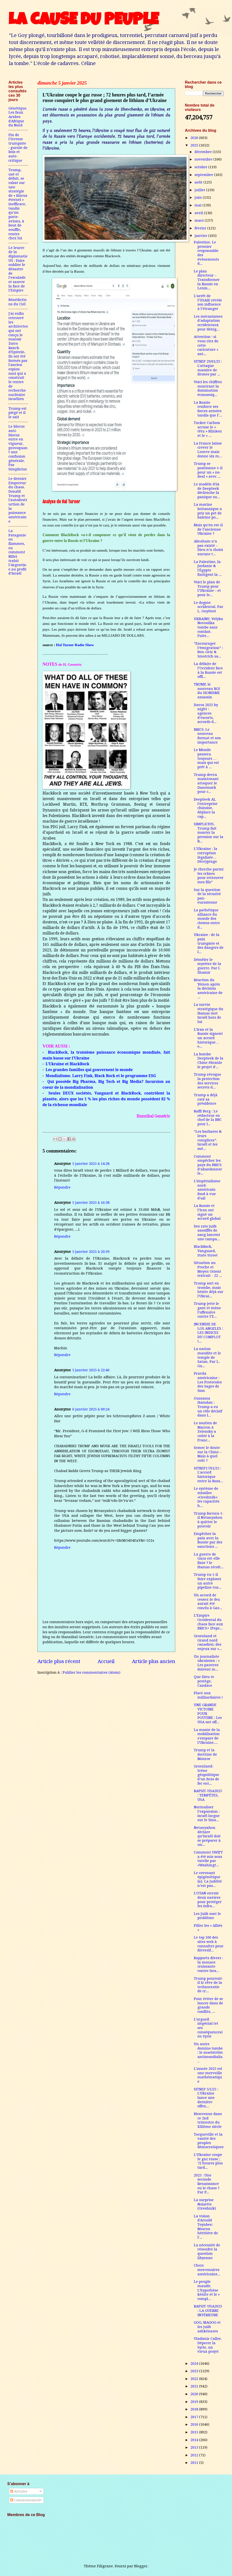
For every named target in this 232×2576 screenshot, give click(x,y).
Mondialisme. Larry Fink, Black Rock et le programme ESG (101, 1075)
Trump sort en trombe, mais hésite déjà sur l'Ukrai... (208, 1289)
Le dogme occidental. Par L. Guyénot (208, 606)
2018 (194, 2409)
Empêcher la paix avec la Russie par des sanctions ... (208, 1540)
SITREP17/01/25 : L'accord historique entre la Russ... (208, 1474)
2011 (194, 2462)
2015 (194, 2432)
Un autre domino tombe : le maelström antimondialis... (208, 2052)
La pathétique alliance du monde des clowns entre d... (207, 918)
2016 (194, 2424)
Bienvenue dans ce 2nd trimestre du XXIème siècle (208, 2120)
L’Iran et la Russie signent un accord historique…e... (208, 1038)
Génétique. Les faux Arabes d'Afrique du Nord (17, 117)
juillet (200, 190)
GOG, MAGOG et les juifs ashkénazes (207, 2326)
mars (200, 220)
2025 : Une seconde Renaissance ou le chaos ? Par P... (206, 2184)
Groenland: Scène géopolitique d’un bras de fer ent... (206, 1775)
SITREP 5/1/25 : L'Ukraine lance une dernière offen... (206, 2098)
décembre (204, 152)
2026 (194, 138)
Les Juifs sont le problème (207, 1916)
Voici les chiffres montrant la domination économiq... (208, 388)
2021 (194, 2386)
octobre (201, 167)
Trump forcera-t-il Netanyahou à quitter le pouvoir (209, 1519)
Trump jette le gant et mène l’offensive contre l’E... (207, 1310)
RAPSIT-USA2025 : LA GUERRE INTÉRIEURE (208, 2310)
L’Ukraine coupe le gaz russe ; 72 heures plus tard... (208, 2161)
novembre (204, 159)
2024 (194, 2363)
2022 (194, 2379)
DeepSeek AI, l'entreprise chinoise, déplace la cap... (206, 808)
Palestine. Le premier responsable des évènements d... (206, 253)
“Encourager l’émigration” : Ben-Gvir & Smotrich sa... (208, 649)
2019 (194, 2402)
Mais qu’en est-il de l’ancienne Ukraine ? (208, 529)
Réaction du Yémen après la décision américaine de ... (208, 988)
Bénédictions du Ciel (17, 302)
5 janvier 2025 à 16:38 (90, 1202)
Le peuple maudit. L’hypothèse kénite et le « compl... (207, 2290)
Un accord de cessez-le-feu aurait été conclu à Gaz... (208, 1601)
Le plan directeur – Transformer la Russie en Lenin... (207, 280)
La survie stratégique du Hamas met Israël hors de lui (208, 1013)
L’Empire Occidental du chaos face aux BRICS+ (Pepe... (208, 1621)
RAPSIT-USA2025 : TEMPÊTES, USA (208, 1795)
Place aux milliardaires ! (208, 1695)
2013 (194, 2447)
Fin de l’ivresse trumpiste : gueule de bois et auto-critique (18, 148)
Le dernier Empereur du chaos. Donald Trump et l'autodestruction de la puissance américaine (17, 500)
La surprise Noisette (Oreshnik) (205, 2204)
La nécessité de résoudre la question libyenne (207, 2251)
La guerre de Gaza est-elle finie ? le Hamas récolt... (209, 1560)
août (199, 182)
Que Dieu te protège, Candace (204, 1681)
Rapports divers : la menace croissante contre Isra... (208, 1964)
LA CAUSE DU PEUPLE (83, 21)
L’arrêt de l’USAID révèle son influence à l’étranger (208, 302)
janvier (201, 236)
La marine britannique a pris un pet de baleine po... (208, 510)
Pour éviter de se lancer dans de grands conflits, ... (208, 2005)
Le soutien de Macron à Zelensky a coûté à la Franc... (205, 1431)
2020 (194, 2394)
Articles (18, 2491)
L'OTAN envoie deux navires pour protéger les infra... (208, 1899)
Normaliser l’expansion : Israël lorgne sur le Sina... (207, 1813)
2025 (194, 145)
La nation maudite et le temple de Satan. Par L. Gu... (207, 1357)
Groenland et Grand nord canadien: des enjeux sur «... (208, 1642)
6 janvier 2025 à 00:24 (90, 1409)
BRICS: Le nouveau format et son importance (207, 735)
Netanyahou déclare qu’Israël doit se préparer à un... (207, 1836)
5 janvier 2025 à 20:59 (90, 1251)
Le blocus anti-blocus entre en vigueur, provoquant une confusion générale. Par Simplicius (18, 447)
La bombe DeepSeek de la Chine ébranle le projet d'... (208, 1060)
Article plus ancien (153, 1661)
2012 (194, 2455)
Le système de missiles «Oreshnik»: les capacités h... (206, 1497)
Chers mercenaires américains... (207, 2269)
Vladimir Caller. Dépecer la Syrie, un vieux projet (208, 2345)
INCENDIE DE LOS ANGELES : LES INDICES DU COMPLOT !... (208, 1332)
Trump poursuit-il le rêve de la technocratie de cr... (208, 1984)
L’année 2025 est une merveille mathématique (208, 2075)
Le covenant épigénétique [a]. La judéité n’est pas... (208, 1879)
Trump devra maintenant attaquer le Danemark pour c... (206, 783)
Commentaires (25, 2500)
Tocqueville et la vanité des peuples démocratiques (209, 2140)
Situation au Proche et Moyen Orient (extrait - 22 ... (208, 1269)
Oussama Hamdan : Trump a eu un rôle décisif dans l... (208, 1407)
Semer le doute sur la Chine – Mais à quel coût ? (207, 1454)
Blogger (140, 2566)
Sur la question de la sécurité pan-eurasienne (207, 896)
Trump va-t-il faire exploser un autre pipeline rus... (207, 1581)
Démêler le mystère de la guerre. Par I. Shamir (207, 966)
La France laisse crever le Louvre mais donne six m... (208, 449)
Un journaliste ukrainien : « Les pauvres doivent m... (207, 1662)
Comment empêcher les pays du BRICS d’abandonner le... (208, 1165)
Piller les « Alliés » (208, 1927)
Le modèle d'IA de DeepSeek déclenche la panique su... (207, 490)
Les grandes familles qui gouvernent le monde (89, 1069)
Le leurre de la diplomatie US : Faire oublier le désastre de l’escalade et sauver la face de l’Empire (18, 269)
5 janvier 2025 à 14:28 (90, 1163)
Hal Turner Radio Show (75, 645)
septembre (204, 175)
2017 (194, 2417)
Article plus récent (58, 1661)
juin (199, 197)
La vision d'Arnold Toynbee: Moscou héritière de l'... (206, 2227)
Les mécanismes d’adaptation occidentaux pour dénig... (208, 322)
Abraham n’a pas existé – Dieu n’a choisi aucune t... (208, 547)
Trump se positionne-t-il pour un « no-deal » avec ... (208, 470)
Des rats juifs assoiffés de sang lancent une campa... (207, 1232)
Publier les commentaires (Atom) (91, 1672)
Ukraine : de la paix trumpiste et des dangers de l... (209, 943)
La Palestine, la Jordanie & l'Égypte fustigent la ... (208, 568)
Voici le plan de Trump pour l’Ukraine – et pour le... (207, 588)
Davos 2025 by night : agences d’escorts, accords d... (206, 713)
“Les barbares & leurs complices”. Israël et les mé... (208, 1140)
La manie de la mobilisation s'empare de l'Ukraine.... (207, 1736)
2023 (194, 2371)
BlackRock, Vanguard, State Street (206, 1250)
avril (199, 213)
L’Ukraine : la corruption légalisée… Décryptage (205, 855)
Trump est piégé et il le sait (17, 412)
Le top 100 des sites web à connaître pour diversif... (209, 1943)
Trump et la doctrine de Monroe (205, 1754)
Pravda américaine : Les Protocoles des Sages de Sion (208, 1382)
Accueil (106, 1661)
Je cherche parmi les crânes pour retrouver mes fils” (209, 875)
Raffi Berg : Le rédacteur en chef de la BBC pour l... (208, 1117)
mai (199, 205)
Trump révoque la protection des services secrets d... (207, 1080)
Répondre (62, 1187)
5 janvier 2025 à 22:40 (90, 1370)
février (201, 228)
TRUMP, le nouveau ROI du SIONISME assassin (207, 690)
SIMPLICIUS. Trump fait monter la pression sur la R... (208, 832)
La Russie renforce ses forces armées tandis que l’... (208, 408)
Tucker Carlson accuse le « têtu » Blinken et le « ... (208, 429)
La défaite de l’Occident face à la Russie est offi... (208, 670)
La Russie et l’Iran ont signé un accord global (207, 1212)
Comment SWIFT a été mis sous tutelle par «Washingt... (208, 1858)
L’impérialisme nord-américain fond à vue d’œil (207, 1189)
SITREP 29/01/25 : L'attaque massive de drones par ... (208, 367)
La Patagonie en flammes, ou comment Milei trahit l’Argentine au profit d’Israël (17, 552)
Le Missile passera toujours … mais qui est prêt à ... (206, 758)
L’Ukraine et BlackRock (67, 1063)
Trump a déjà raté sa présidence (206, 1099)
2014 (194, 2440)
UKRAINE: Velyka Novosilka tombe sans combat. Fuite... (208, 627)
